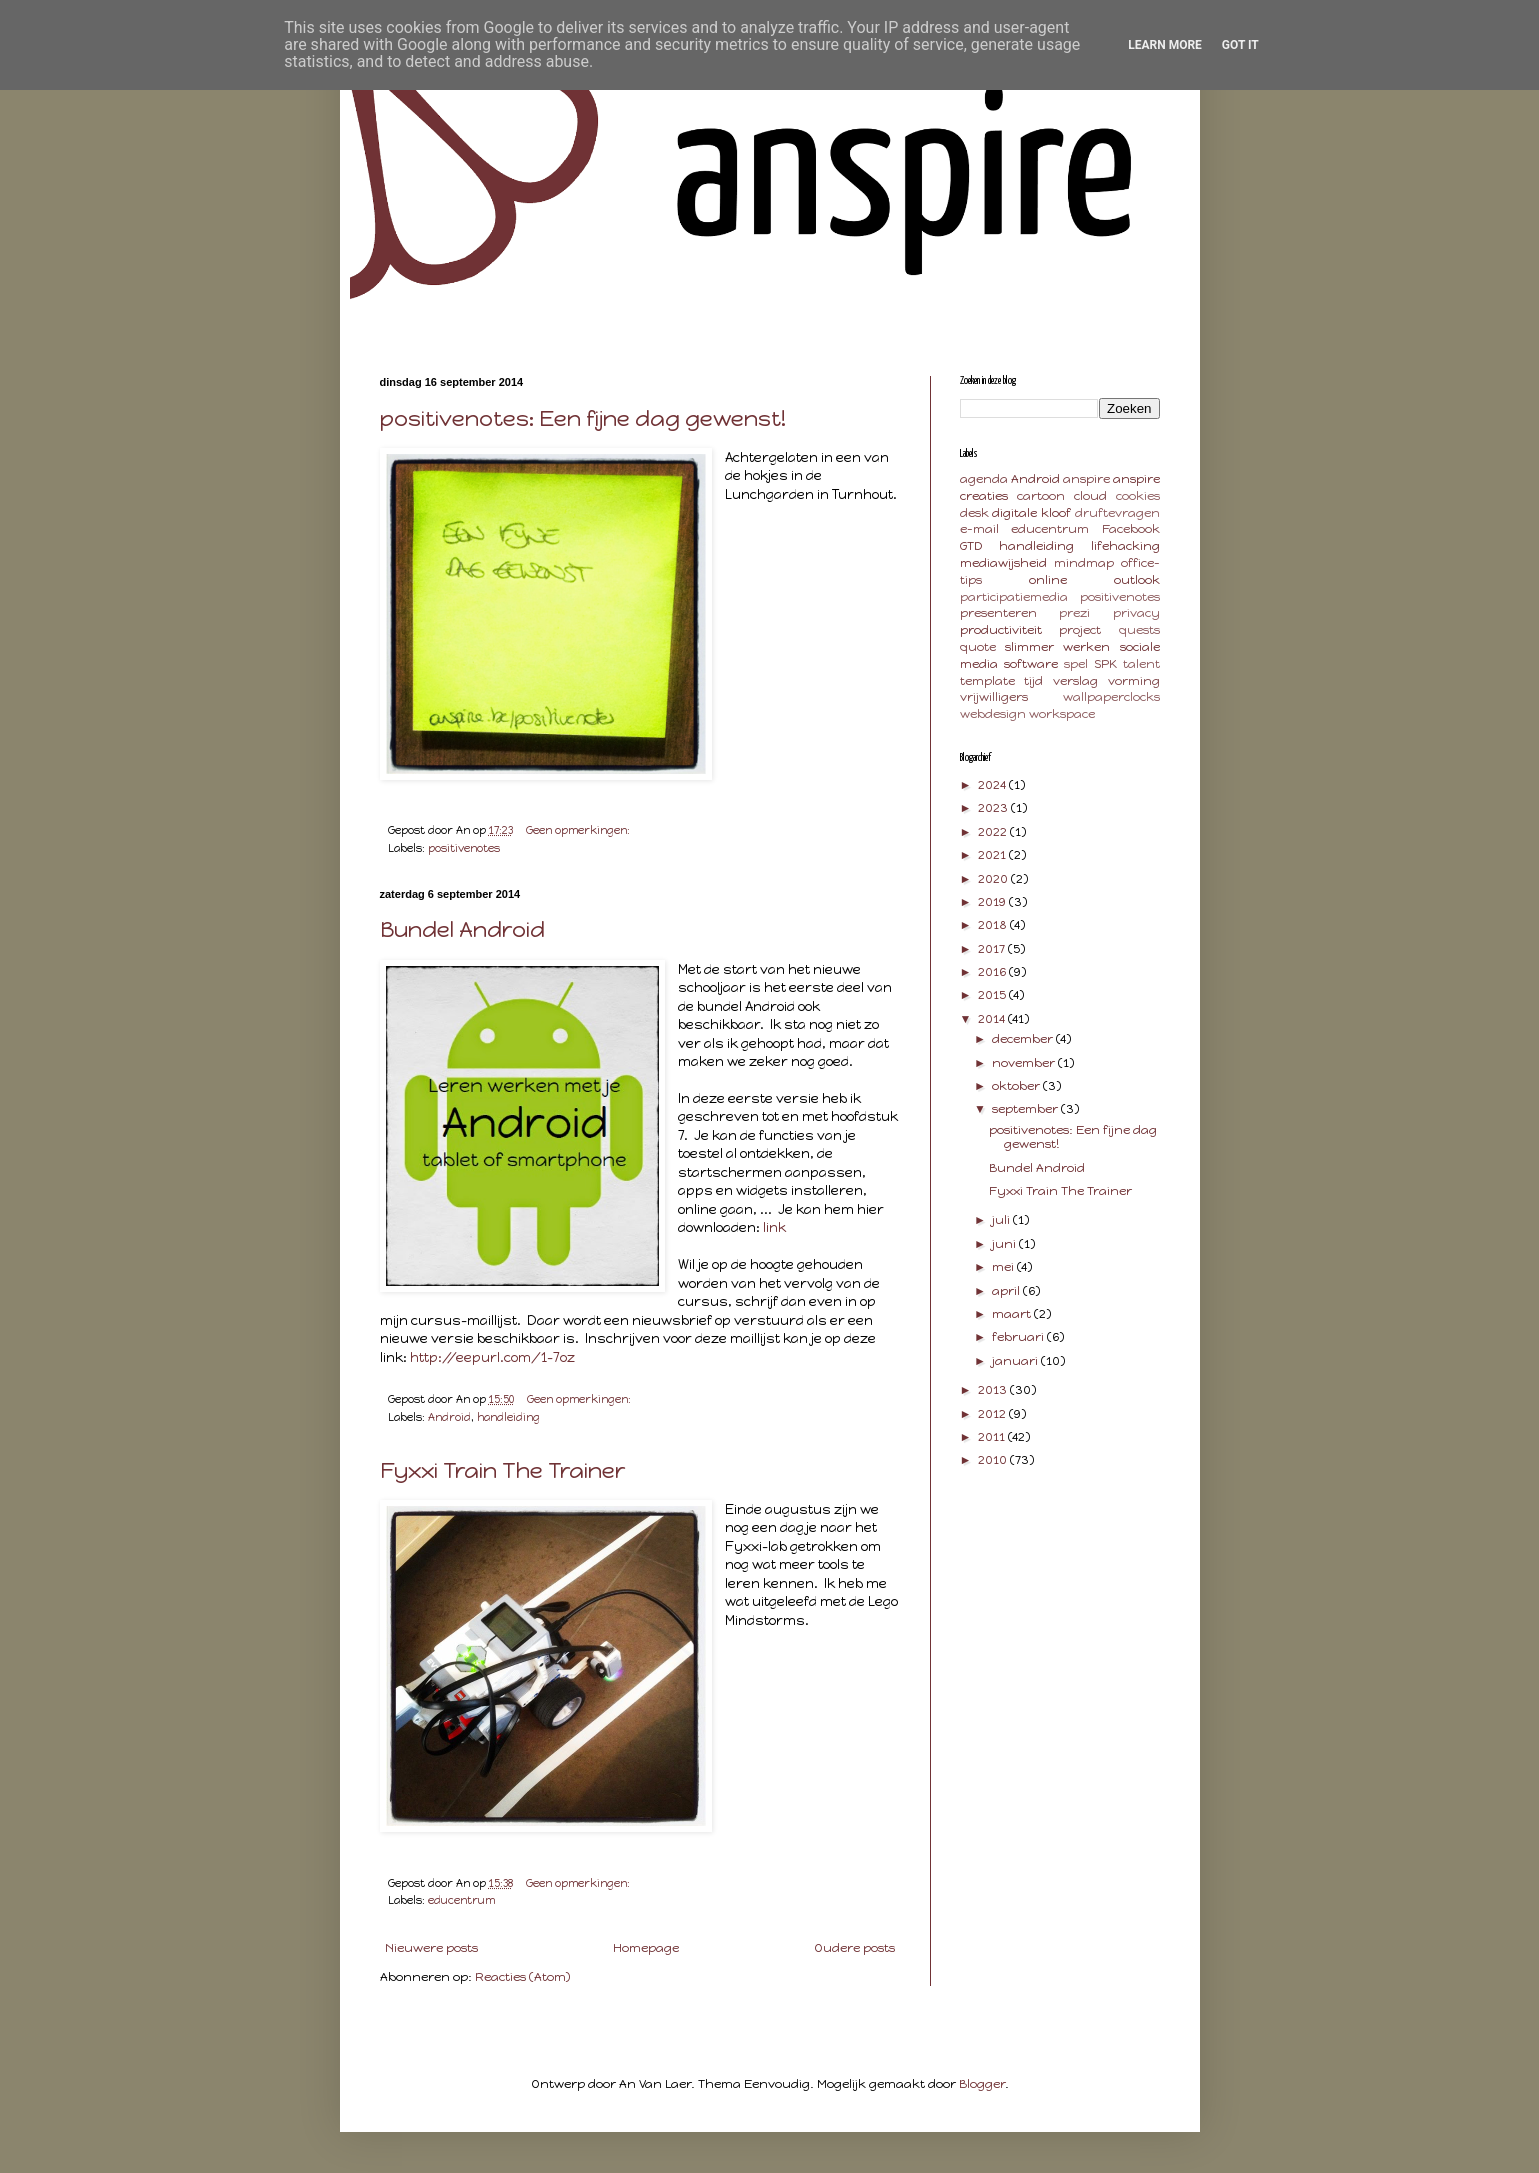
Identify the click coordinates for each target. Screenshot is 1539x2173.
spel (1076, 664)
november (1025, 1063)
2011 (993, 1437)
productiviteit (1001, 630)
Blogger (982, 2084)
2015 (993, 995)
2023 (994, 808)
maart (1013, 1314)
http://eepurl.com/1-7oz (492, 1357)
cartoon (1041, 496)
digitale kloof (1031, 513)
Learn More (1165, 45)
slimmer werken (1057, 647)
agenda (984, 479)
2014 (993, 1019)
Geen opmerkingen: (579, 830)
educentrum (461, 1900)
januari (1016, 1361)
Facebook (1131, 529)
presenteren (998, 613)
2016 (993, 972)
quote (978, 647)
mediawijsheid (1003, 563)
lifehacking (1125, 546)
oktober (1017, 1086)
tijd (1033, 681)
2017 (993, 949)
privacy (1136, 613)
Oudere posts (854, 1948)
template (987, 681)
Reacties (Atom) (522, 1977)
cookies (1138, 496)
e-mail (979, 529)
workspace (1062, 714)
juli (1002, 1220)
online (1048, 580)
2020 (994, 879)
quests (1139, 630)
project (1080, 630)
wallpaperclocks (1111, 697)
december (1024, 1039)
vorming (1134, 681)
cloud (1090, 496)
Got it (1240, 45)
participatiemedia (1014, 597)
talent (1141, 664)
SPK (1105, 664)
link (774, 1227)
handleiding (508, 1417)
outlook (1137, 580)
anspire (1086, 479)
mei (1004, 1267)
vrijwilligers (994, 697)
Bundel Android (462, 929)
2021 (993, 855)
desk (974, 513)
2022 (994, 832)
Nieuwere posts (431, 1948)
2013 (994, 1390)
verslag (1075, 681)
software (1031, 664)
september (1026, 1109)
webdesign (993, 714)
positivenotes (464, 848)
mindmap (1084, 563)
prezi (1074, 613)
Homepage (646, 1948)
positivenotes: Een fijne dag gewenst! (583, 418)
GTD (971, 546)
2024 (993, 785)
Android (449, 1417)
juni (1005, 1244)
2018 (994, 925)
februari (1019, 1337)
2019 (993, 902)
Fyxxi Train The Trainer (502, 1470)
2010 (994, 1460)
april (1007, 1291)
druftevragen (1117, 513)
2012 (993, 1414)
